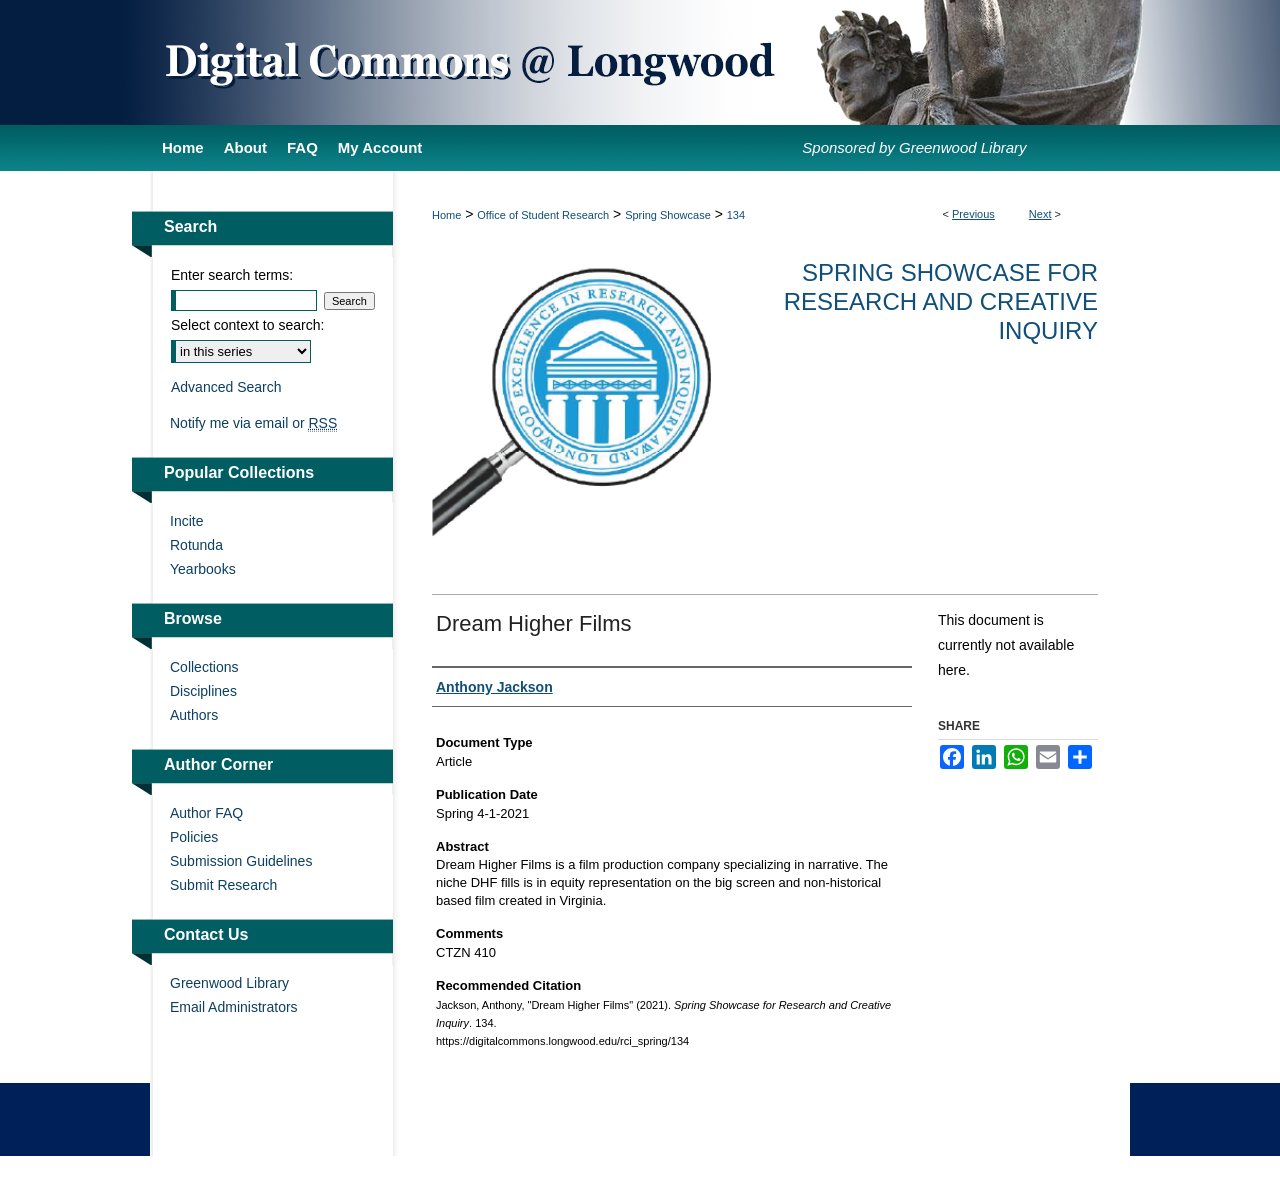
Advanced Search (226, 387)
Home (446, 215)
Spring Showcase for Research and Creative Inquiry (941, 301)
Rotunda (196, 545)
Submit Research (223, 885)
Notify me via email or (253, 423)
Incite (186, 521)
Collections (204, 667)
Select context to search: (247, 325)
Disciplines (203, 691)
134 (736, 215)
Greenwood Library (229, 983)
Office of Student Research (543, 215)
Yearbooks (203, 569)
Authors (194, 715)
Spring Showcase (668, 215)
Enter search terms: (232, 275)
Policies (194, 837)
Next (1040, 214)
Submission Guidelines (241, 861)
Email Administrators (234, 1007)
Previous (973, 214)
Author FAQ (206, 813)
